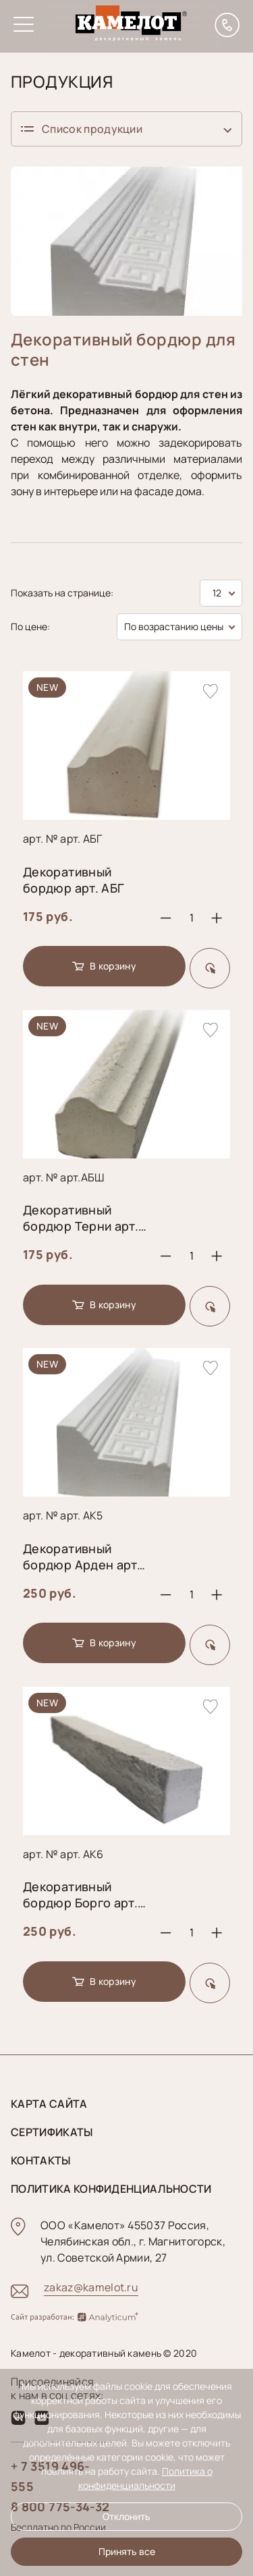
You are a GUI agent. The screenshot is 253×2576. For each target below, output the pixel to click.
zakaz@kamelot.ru (91, 2287)
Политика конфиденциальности (111, 2188)
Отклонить (126, 2516)
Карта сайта (49, 2103)
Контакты (41, 2160)
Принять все (127, 2551)
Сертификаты (52, 2132)
